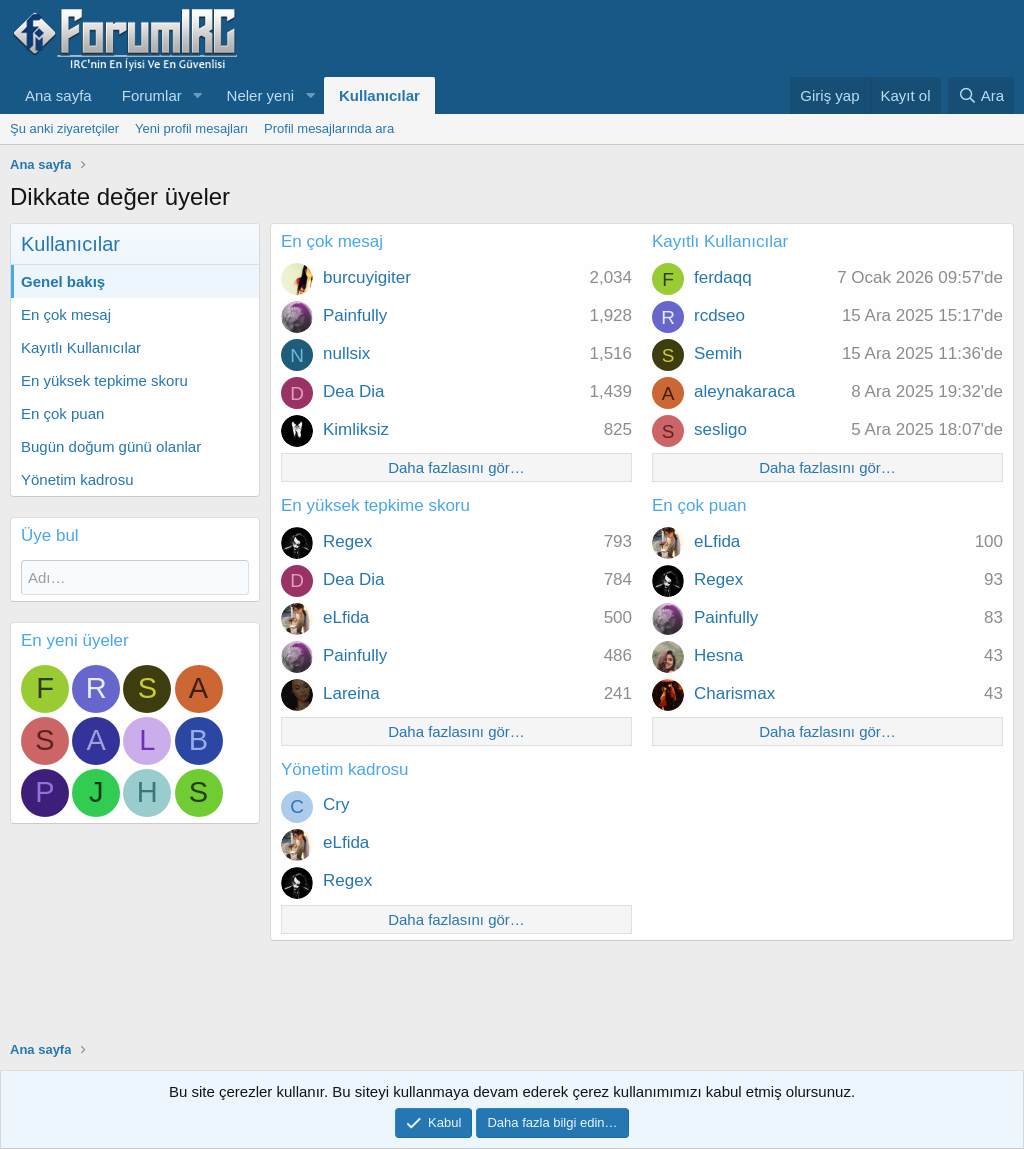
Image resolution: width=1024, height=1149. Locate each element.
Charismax (734, 693)
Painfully (355, 315)
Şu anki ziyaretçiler (64, 128)
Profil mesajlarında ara (329, 128)
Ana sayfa (58, 95)
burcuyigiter (367, 277)
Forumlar (152, 95)
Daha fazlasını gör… (456, 467)
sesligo (720, 429)
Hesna (718, 655)
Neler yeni (261, 95)
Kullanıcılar (379, 95)
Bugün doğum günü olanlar (111, 446)
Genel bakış (63, 281)
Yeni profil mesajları (191, 128)
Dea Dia (353, 391)
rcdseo (719, 315)
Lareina (351, 693)
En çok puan (62, 413)
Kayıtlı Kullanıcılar (81, 347)
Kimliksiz (356, 429)
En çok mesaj (66, 314)
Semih (718, 353)
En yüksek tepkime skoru (104, 380)
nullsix (346, 353)
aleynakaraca (744, 391)
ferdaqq (723, 277)
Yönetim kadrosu (77, 479)
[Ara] (981, 95)
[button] (198, 95)
